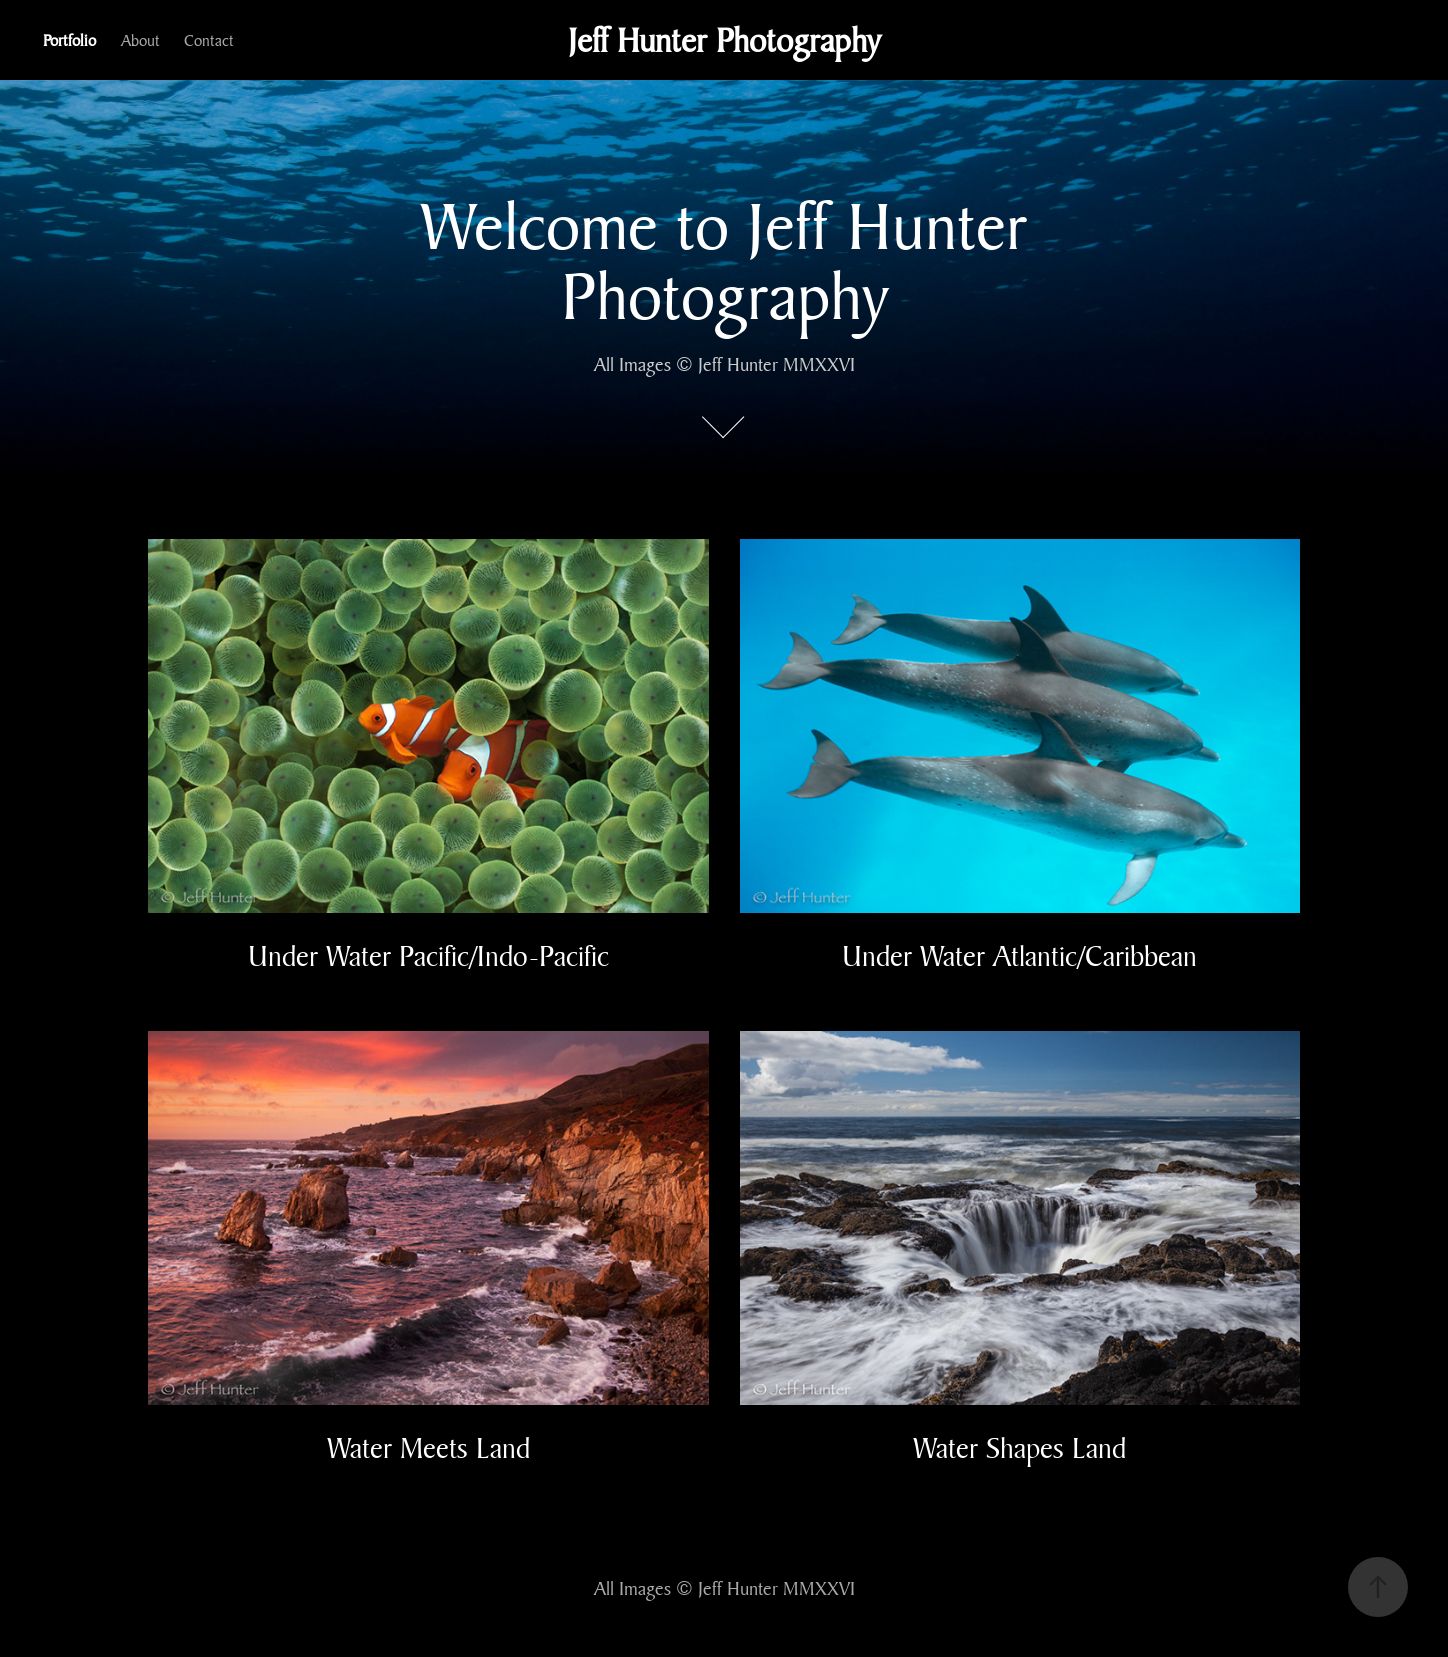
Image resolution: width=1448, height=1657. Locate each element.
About (140, 40)
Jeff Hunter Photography (724, 40)
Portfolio (69, 40)
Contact (209, 40)
